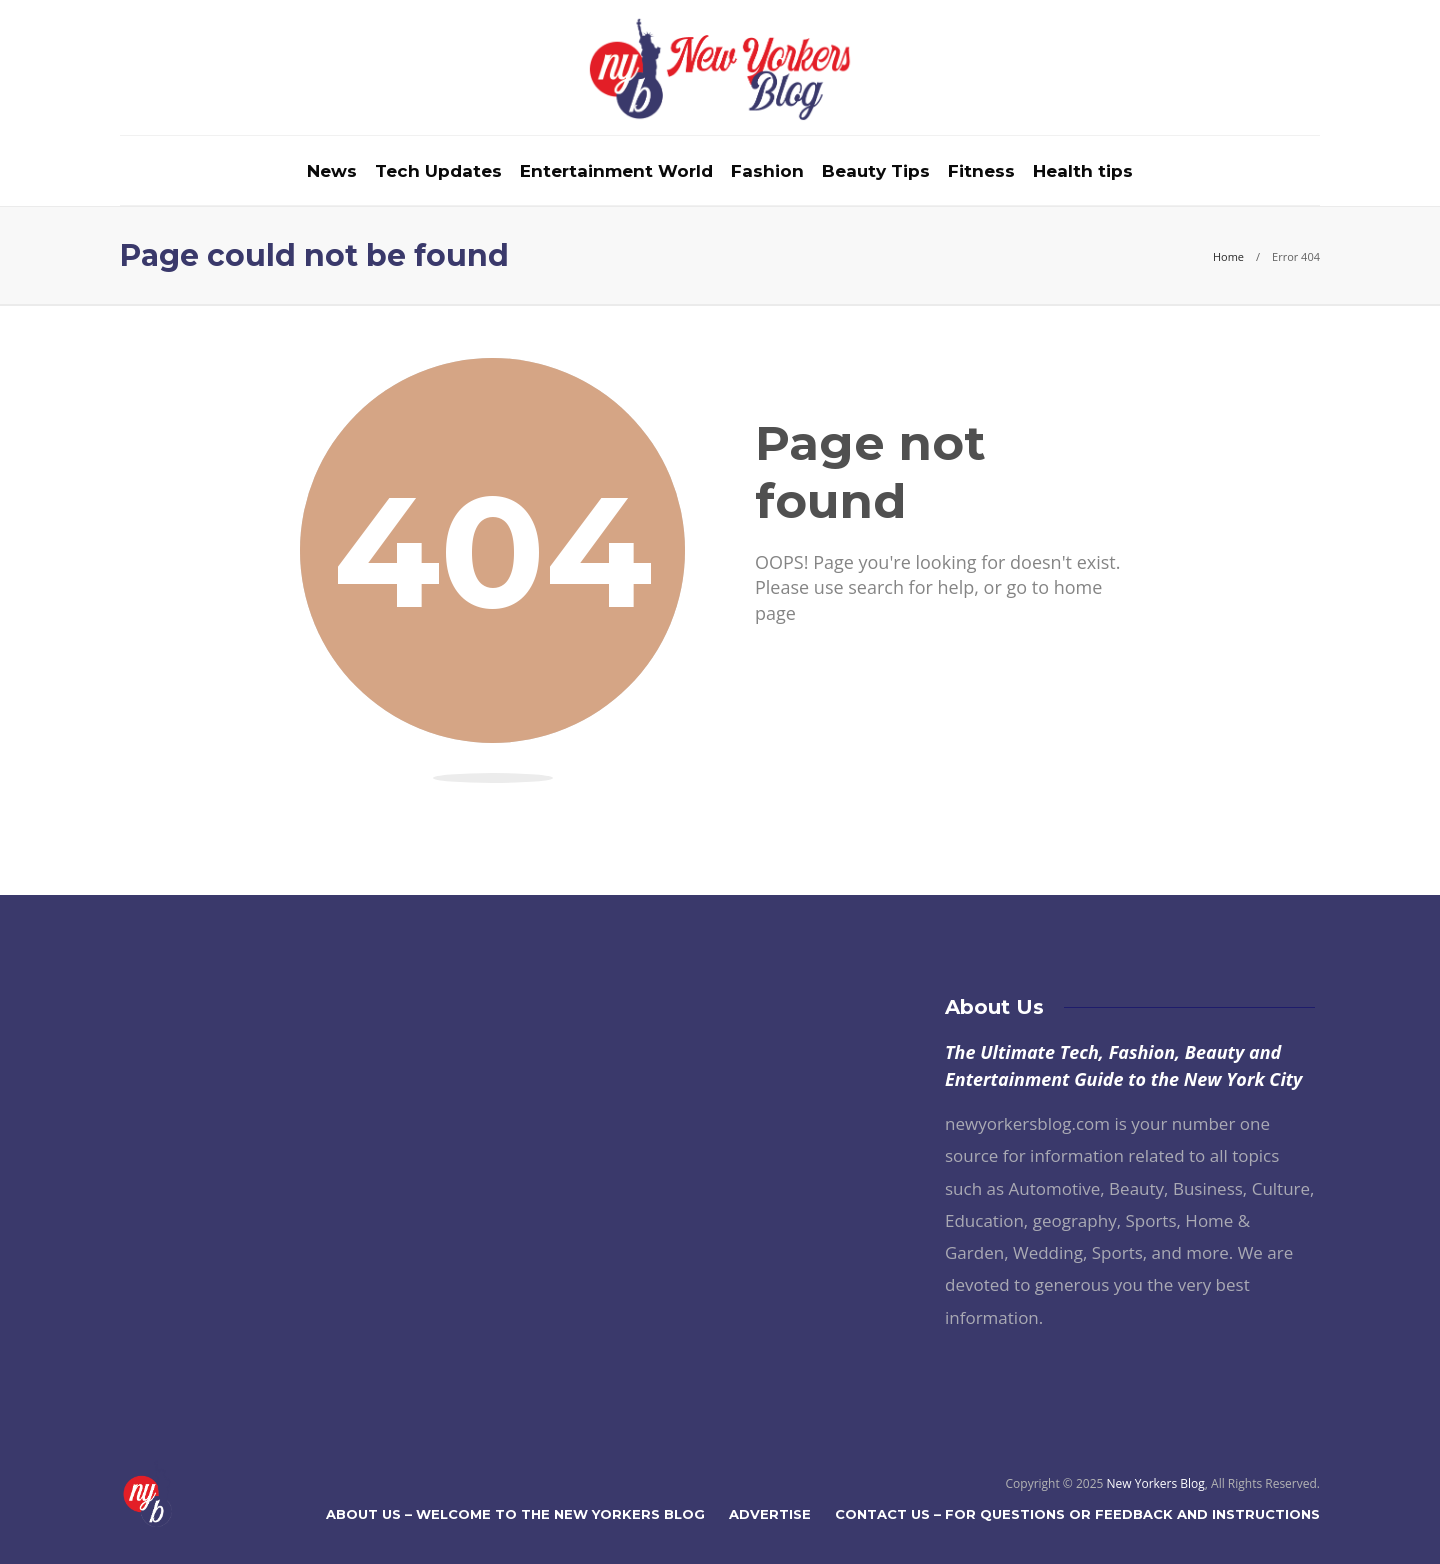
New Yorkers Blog (1156, 1483)
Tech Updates (438, 171)
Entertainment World (616, 171)
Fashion (767, 171)
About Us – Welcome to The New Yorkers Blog (515, 1514)
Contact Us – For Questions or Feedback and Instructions (1077, 1514)
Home (1228, 256)
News (332, 171)
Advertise (770, 1514)
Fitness (981, 171)
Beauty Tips (876, 171)
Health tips (1083, 171)
